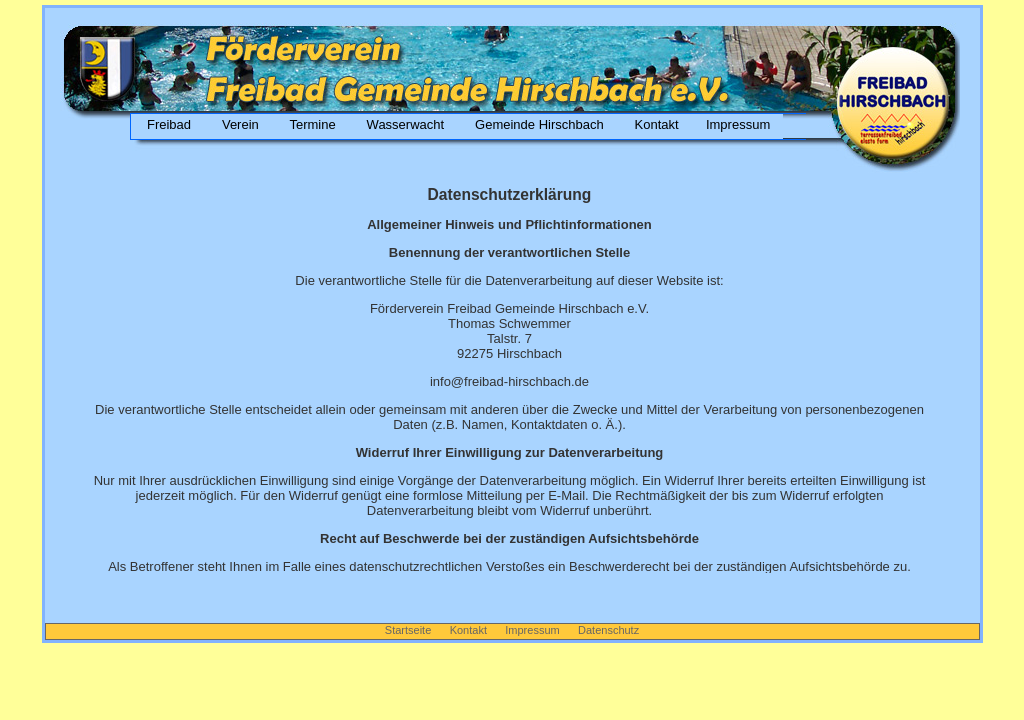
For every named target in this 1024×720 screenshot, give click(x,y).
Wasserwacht (405, 124)
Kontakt (656, 124)
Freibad (166, 124)
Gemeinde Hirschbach (540, 124)
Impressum (738, 124)
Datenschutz (608, 630)
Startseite (410, 630)
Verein (240, 124)
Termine (312, 124)
